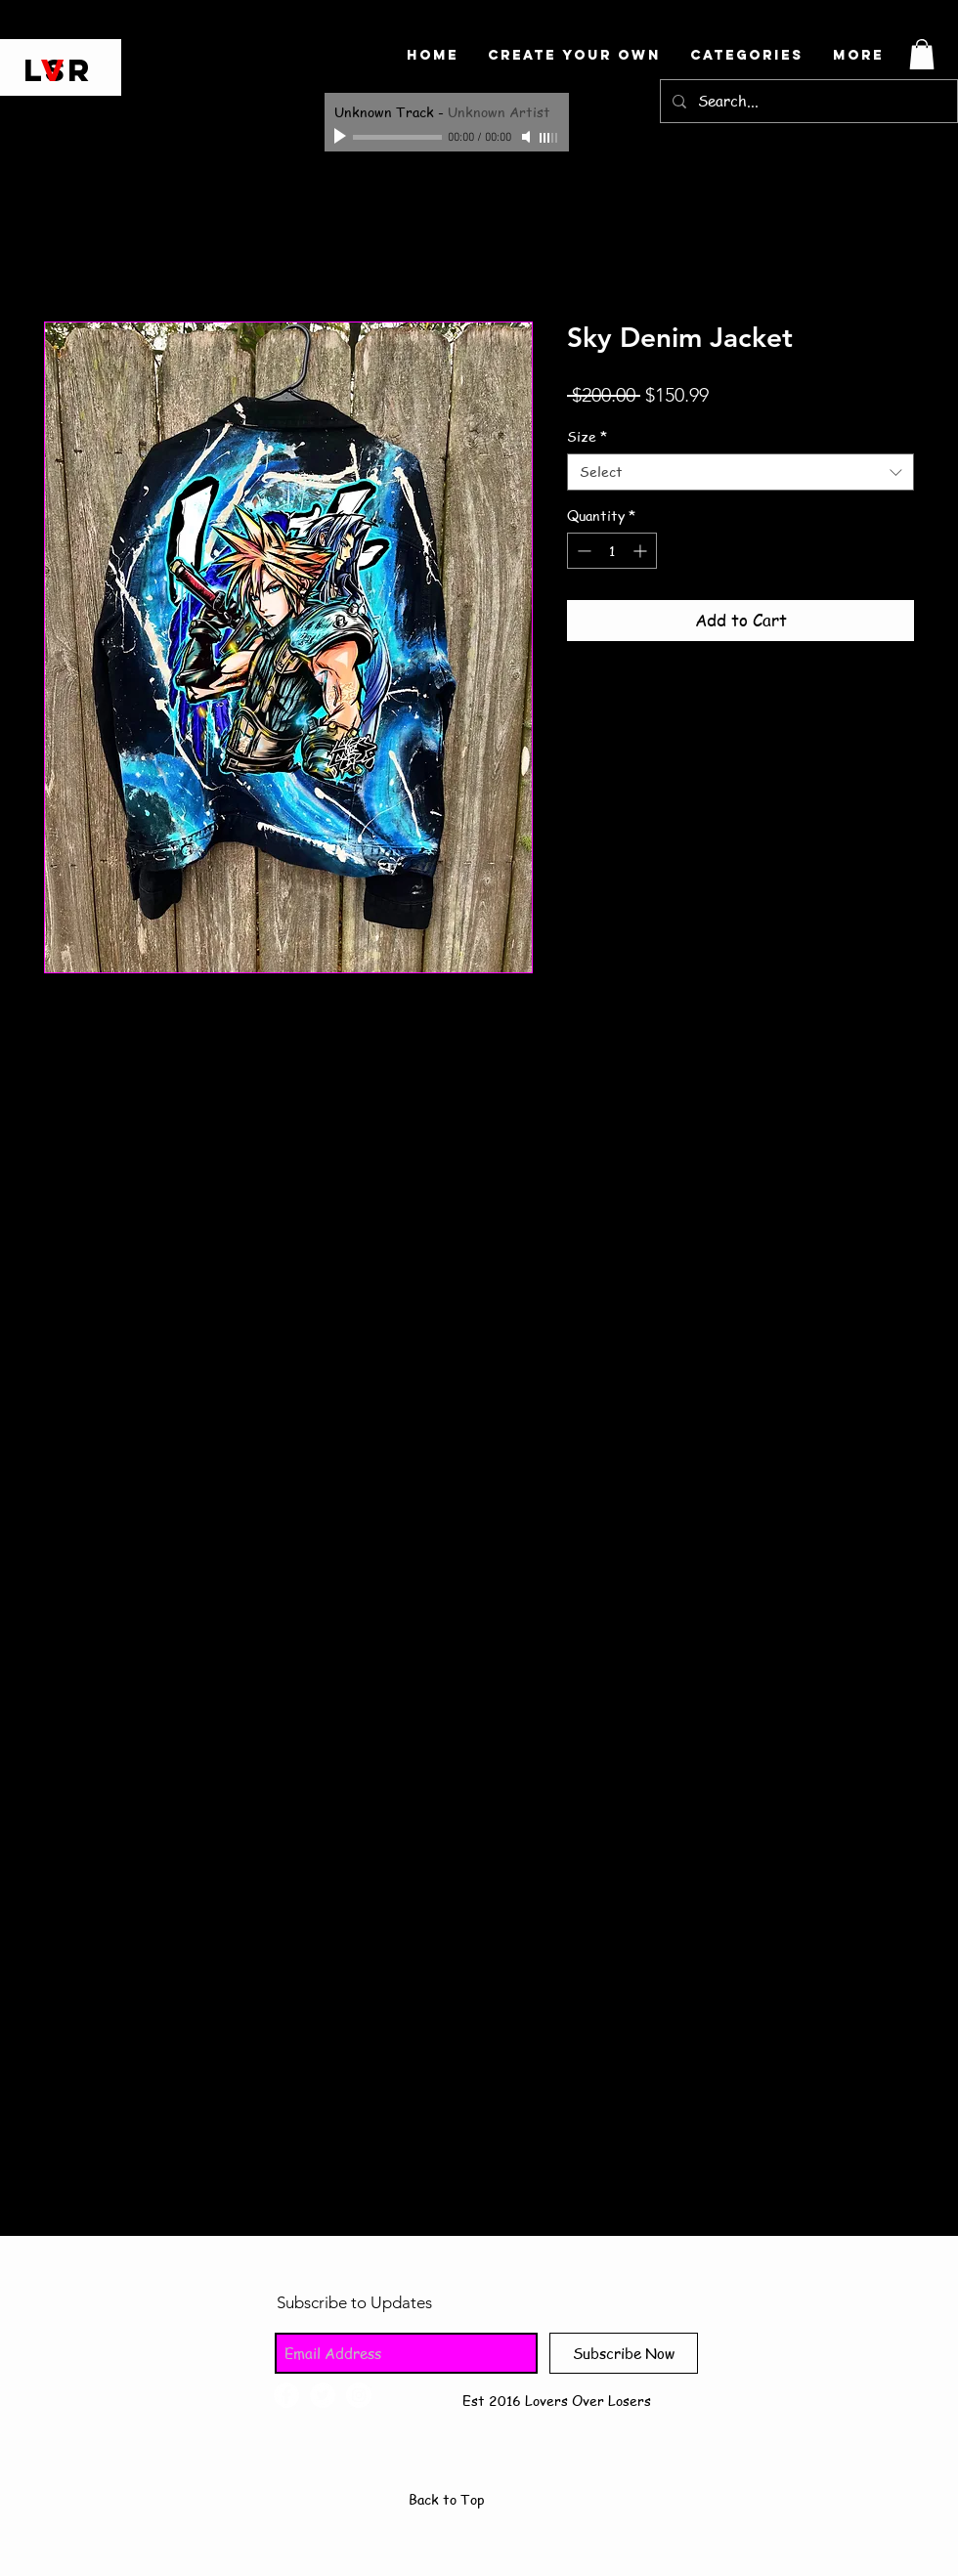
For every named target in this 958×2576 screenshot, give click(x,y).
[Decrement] (582, 551)
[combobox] (740, 472)
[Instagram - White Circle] (358, 2395)
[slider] (549, 138)
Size (587, 436)
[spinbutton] (612, 551)
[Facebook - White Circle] (286, 2395)
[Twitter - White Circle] (322, 2395)
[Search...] (807, 101)
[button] (922, 54)
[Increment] (642, 551)
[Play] (342, 137)
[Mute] (528, 137)
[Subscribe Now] (623, 2353)
